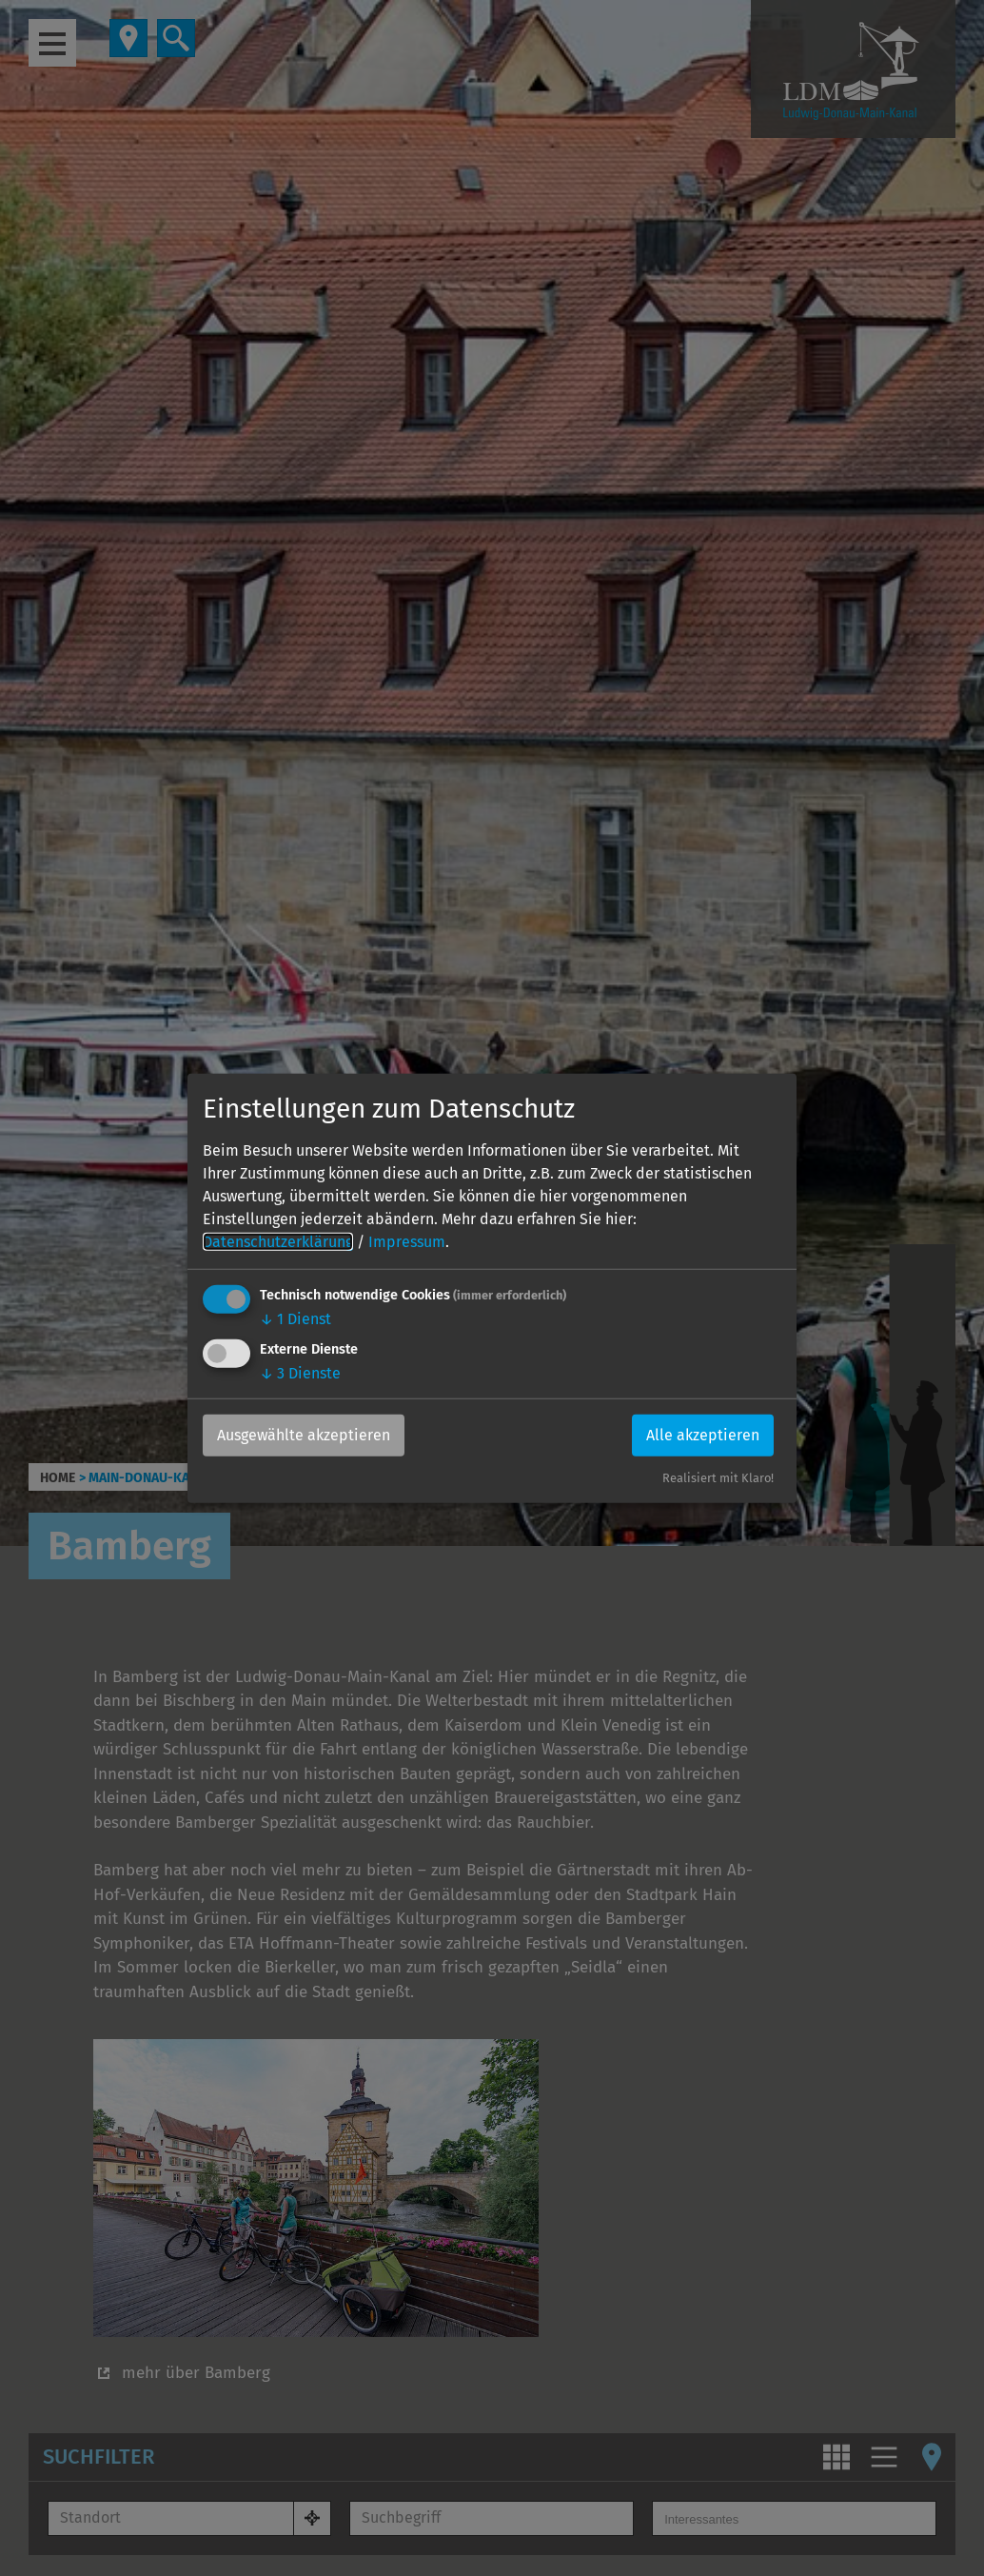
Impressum (406, 1242)
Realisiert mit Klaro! (718, 1478)
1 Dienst (295, 1319)
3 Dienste (300, 1373)
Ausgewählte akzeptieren (303, 1435)
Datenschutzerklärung (278, 1242)
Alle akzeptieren (702, 1435)
